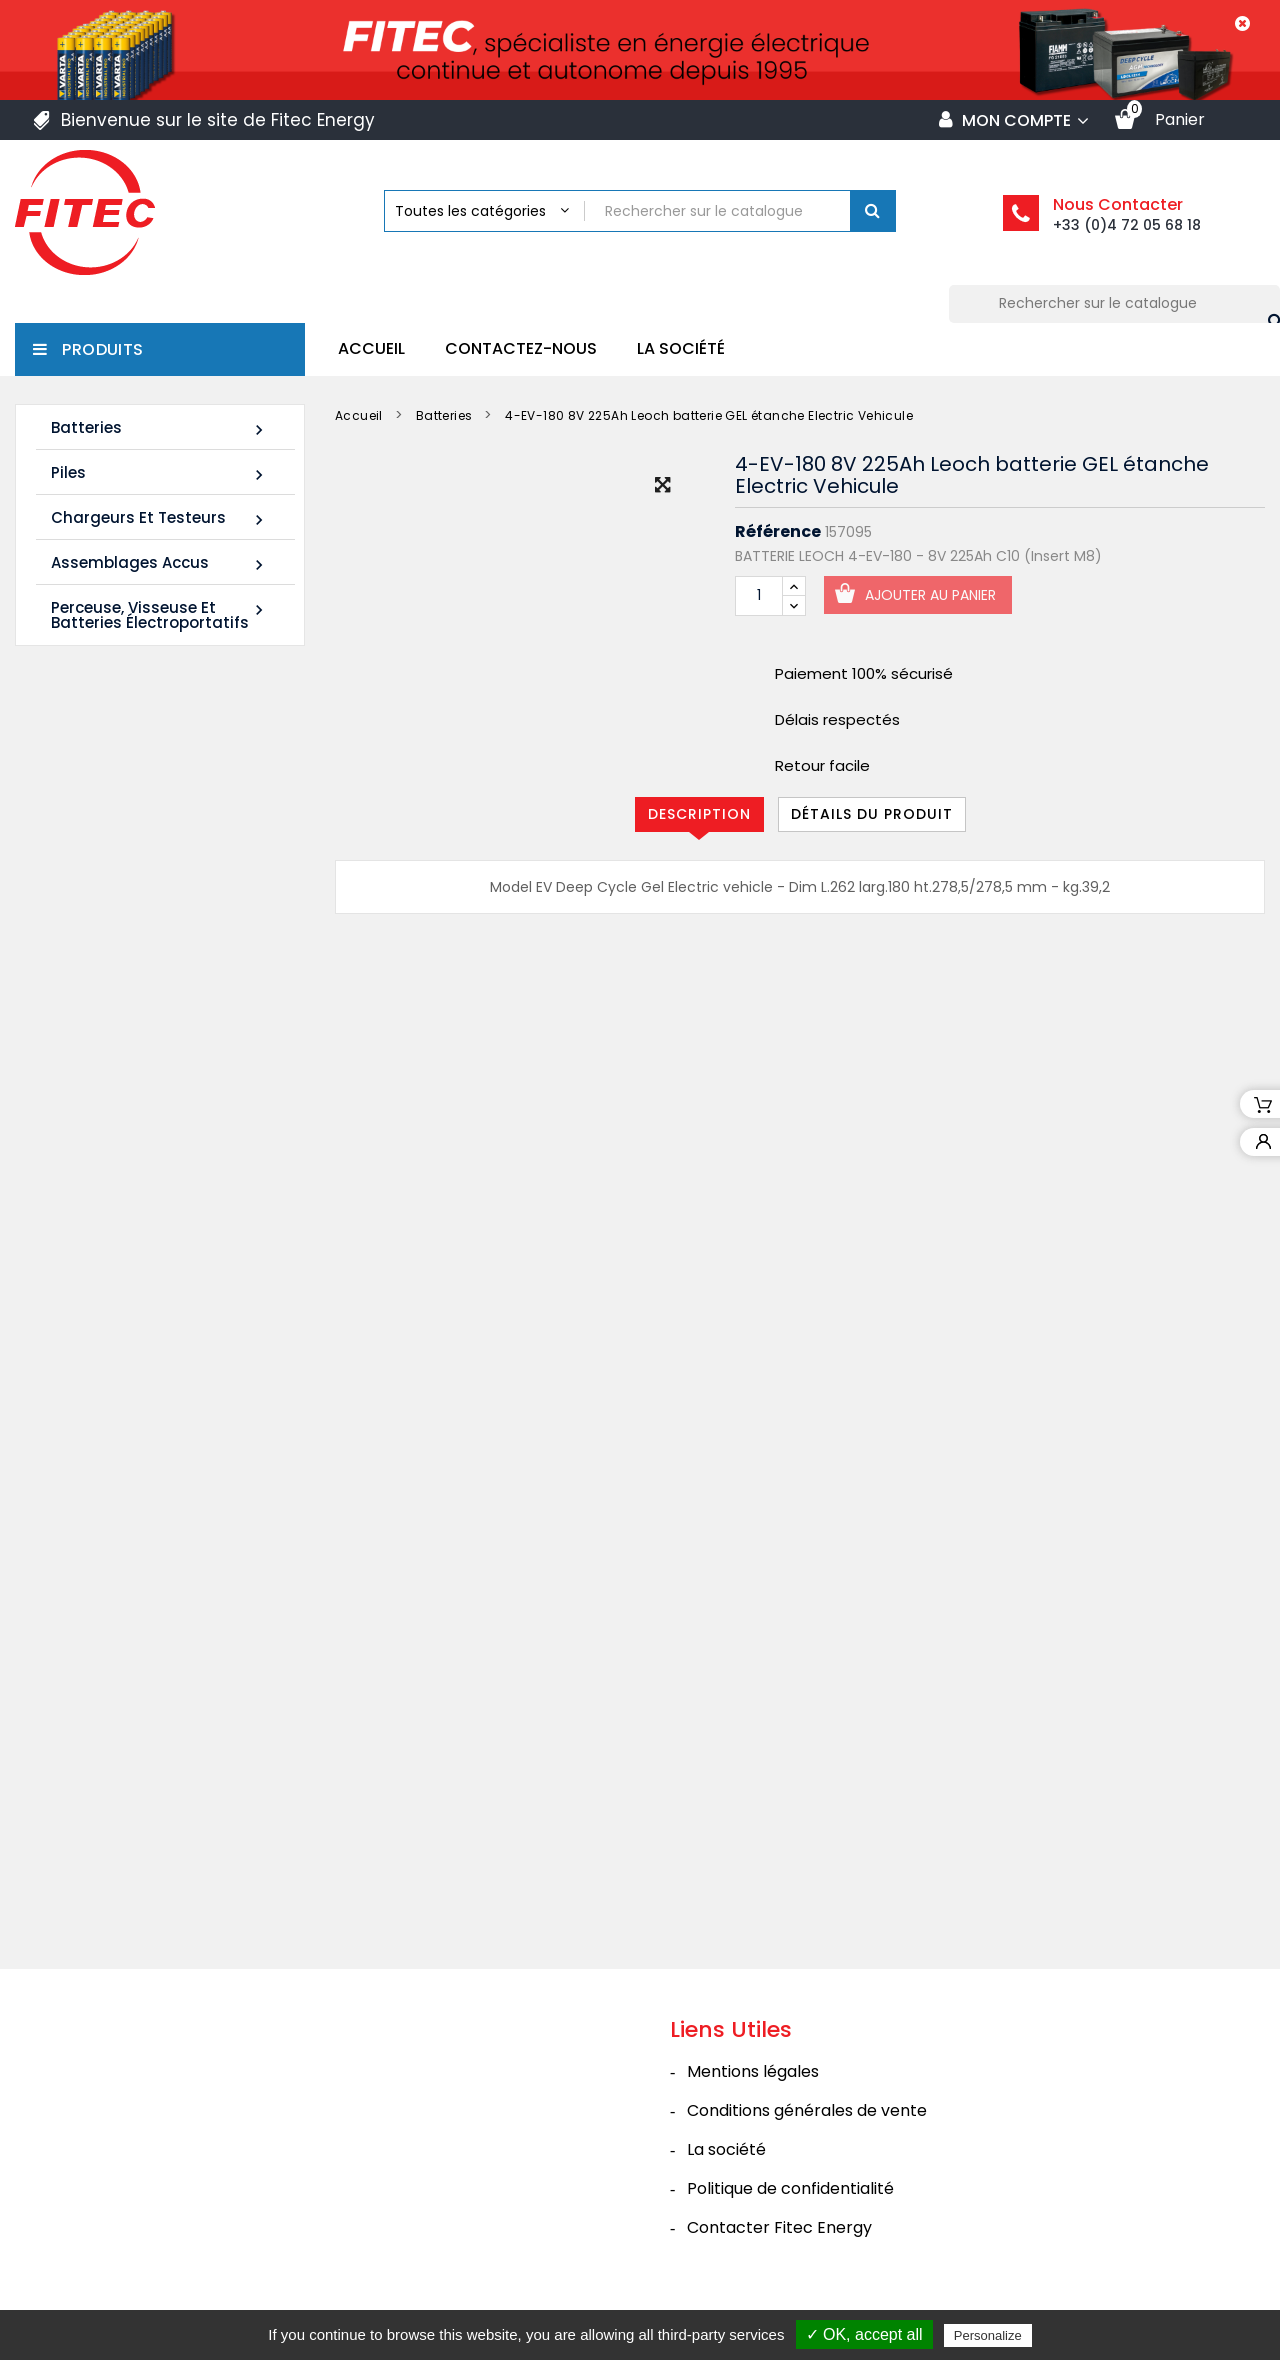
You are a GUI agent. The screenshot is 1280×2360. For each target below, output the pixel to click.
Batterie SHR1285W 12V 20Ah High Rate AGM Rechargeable (140, 1207)
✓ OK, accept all (864, 2334)
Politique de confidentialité (790, 2203)
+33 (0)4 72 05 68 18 (1127, 225)
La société (681, 348)
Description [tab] (699, 814)
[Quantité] (759, 596)
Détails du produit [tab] (872, 814)
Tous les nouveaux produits (173, 1332)
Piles (160, 473)
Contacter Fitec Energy (779, 2242)
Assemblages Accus (160, 563)
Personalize (988, 2335)
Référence (778, 532)
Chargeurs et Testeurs (160, 518)
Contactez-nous (521, 348)
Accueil (371, 348)
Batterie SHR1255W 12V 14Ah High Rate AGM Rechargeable (140, 936)
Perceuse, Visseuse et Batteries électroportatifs (160, 615)
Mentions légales (753, 2086)
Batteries (160, 428)
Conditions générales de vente (807, 2125)
